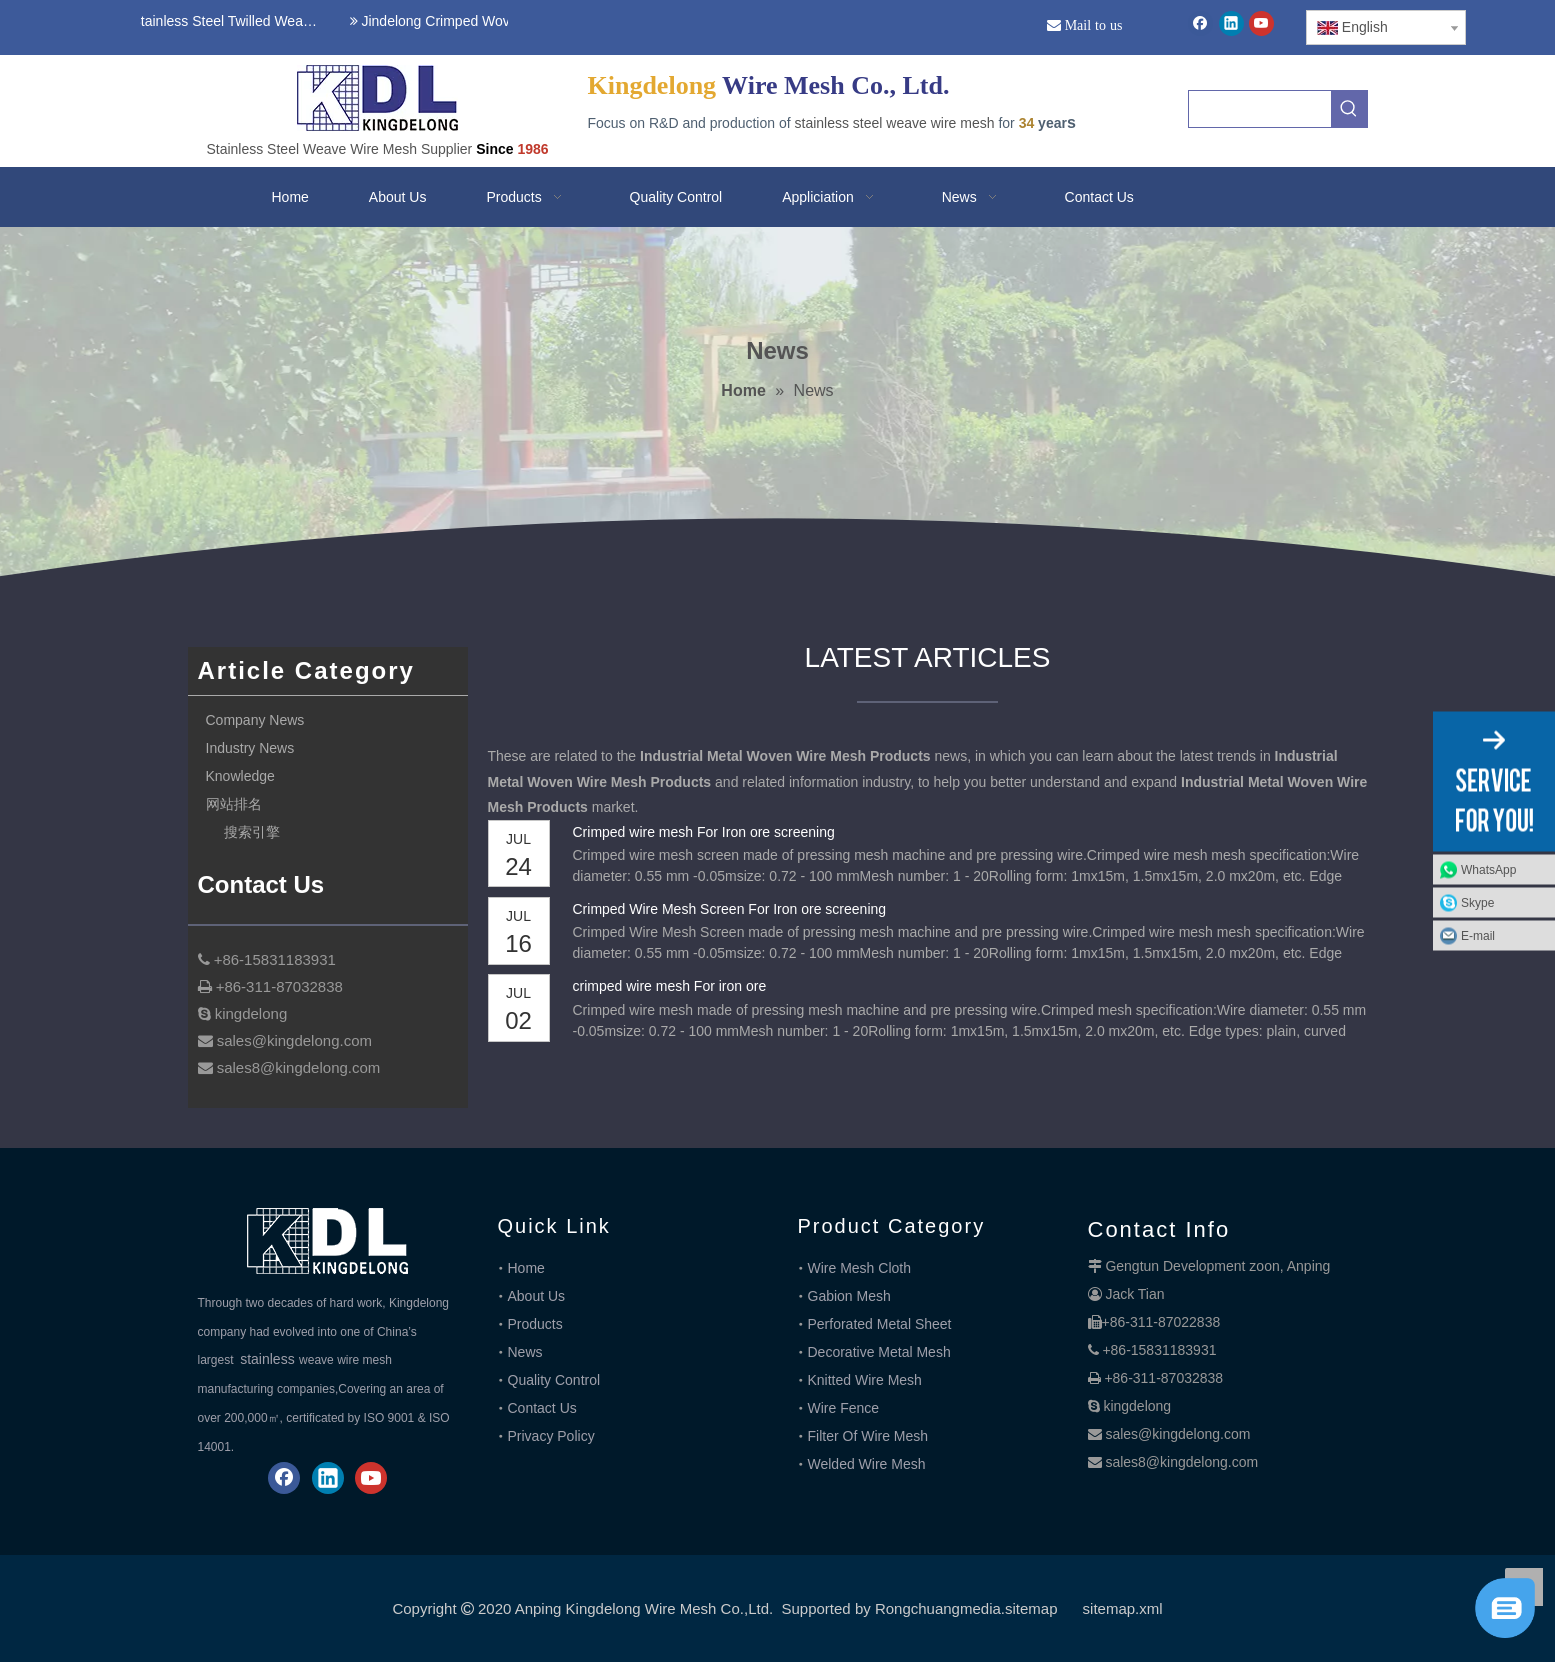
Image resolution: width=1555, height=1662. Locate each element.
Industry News (250, 748)
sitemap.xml (1123, 1608)
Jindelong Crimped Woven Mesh (454, 21)
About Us (537, 1296)
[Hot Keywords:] (1349, 109)
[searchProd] (1260, 109)
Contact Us (542, 1408)
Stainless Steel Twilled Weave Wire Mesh (224, 21)
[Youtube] (1261, 23)
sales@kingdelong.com (1177, 1434)
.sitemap (1029, 1608)
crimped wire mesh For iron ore (670, 986)
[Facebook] (1200, 23)
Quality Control (554, 1380)
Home (526, 1268)
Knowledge (240, 776)
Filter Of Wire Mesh (868, 1436)
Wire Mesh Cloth (859, 1268)
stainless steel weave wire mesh (895, 123)
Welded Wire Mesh (867, 1464)
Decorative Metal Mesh (879, 1352)
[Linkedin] (1231, 23)
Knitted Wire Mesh (865, 1380)
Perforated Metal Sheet (880, 1324)
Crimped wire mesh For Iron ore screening (704, 832)
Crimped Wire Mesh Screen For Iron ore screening (730, 909)
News (525, 1352)
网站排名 (234, 804)
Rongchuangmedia (938, 1608)
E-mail (1478, 936)
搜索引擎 (252, 832)
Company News (255, 720)
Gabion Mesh (849, 1296)
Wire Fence (844, 1408)
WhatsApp (1488, 870)
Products (535, 1324)
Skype (1477, 903)
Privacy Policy (551, 1436)
